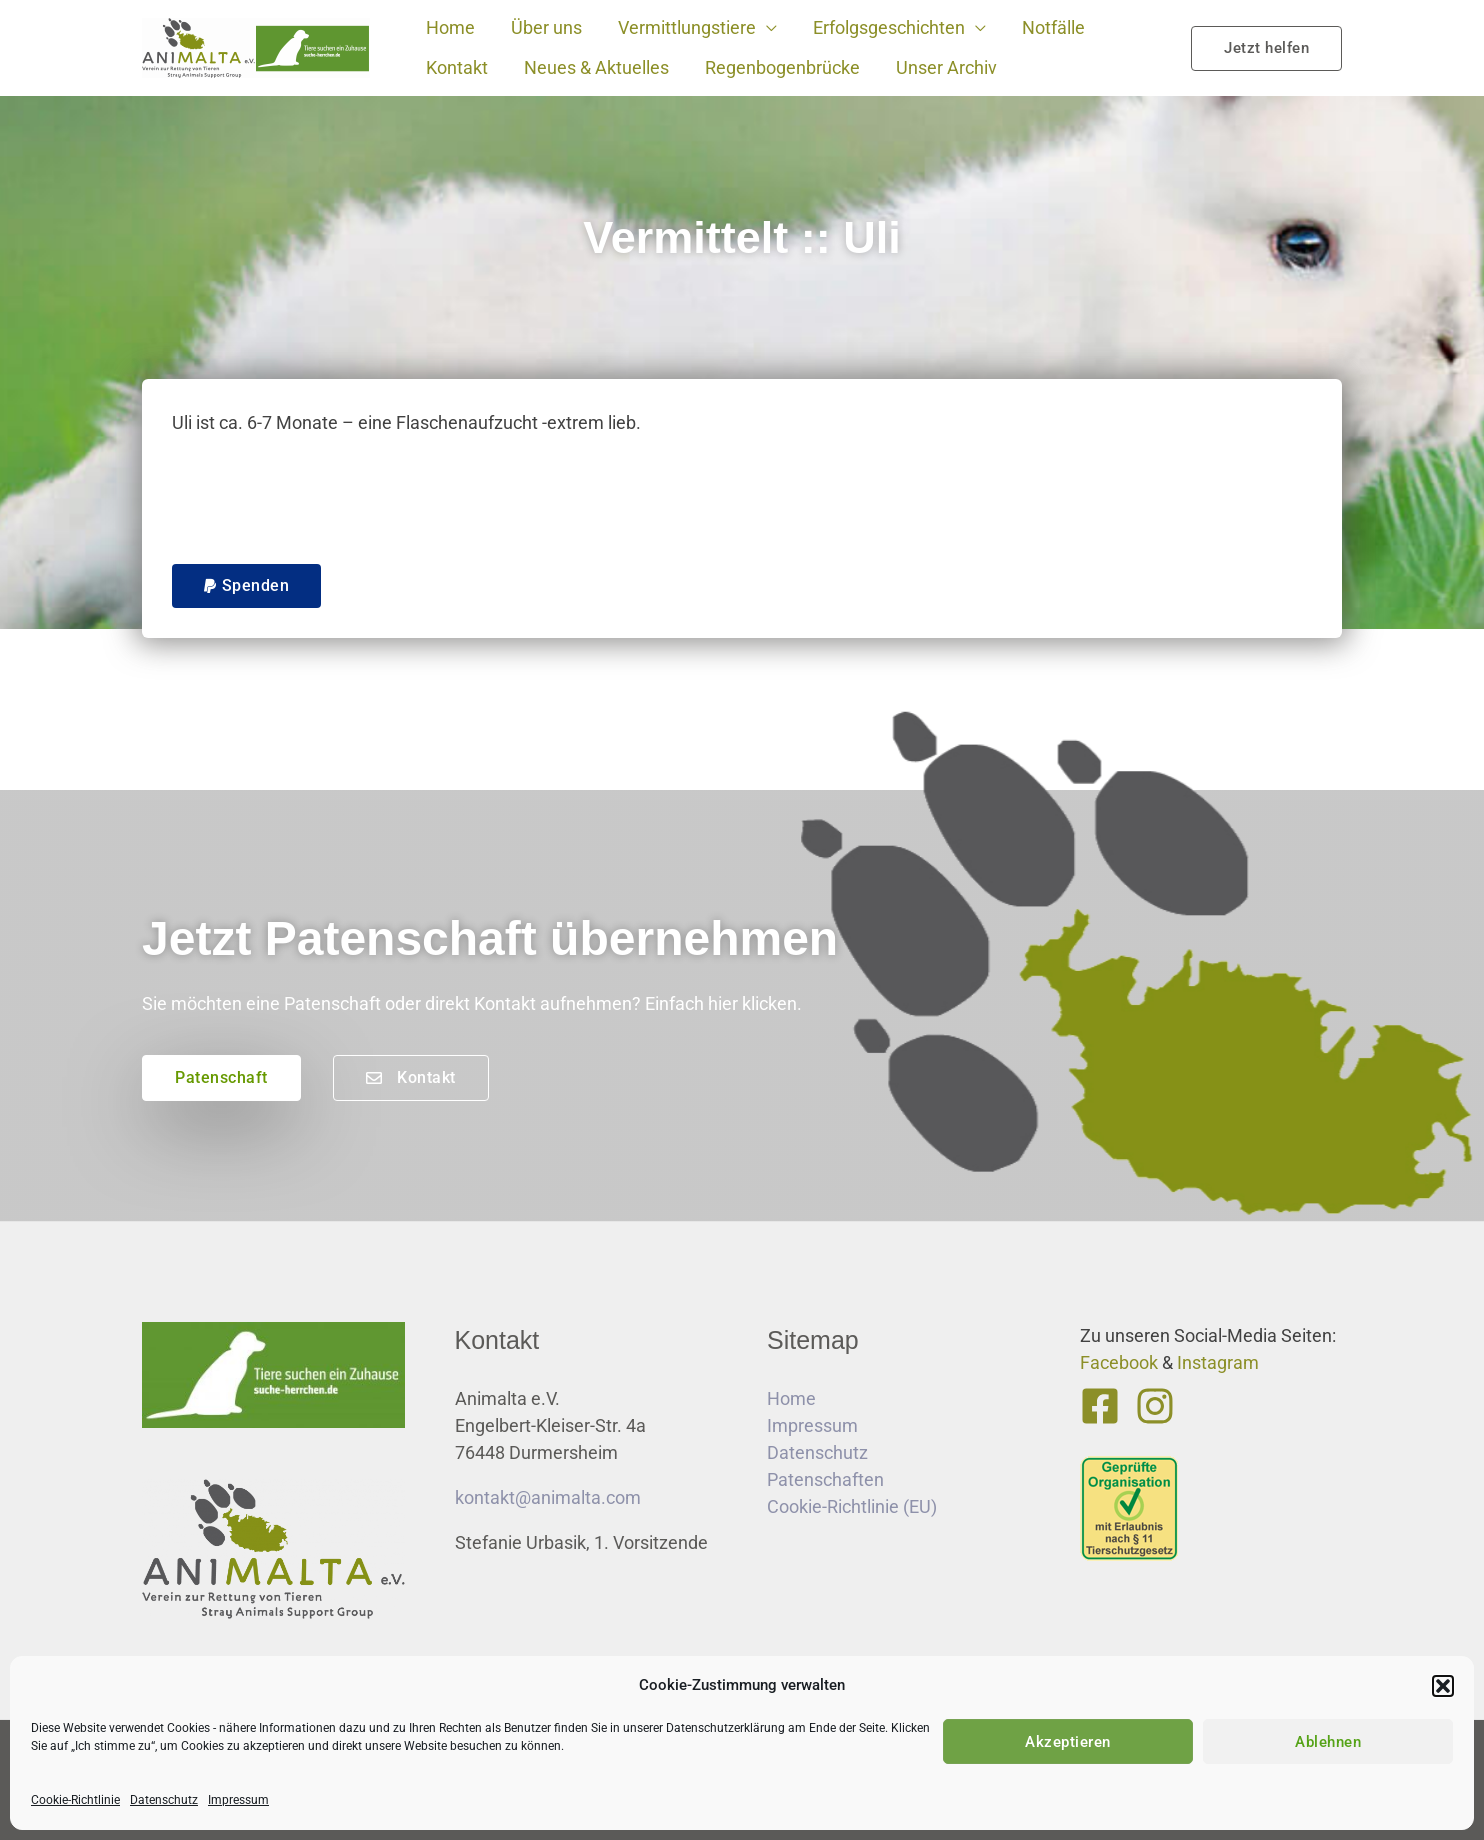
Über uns (546, 27)
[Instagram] (1155, 1406)
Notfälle (1053, 27)
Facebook (1119, 1362)
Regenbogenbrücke (782, 67)
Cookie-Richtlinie (75, 1800)
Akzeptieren (1068, 1742)
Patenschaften (825, 1479)
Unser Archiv (946, 67)
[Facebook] (1100, 1406)
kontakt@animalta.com (548, 1497)
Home (450, 27)
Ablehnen (1328, 1742)
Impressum (238, 1800)
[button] (1443, 1686)
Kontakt (457, 67)
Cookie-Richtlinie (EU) (852, 1506)
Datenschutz (164, 1800)
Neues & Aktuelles (596, 67)
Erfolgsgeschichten (889, 27)
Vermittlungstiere (687, 27)
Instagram (1218, 1362)
